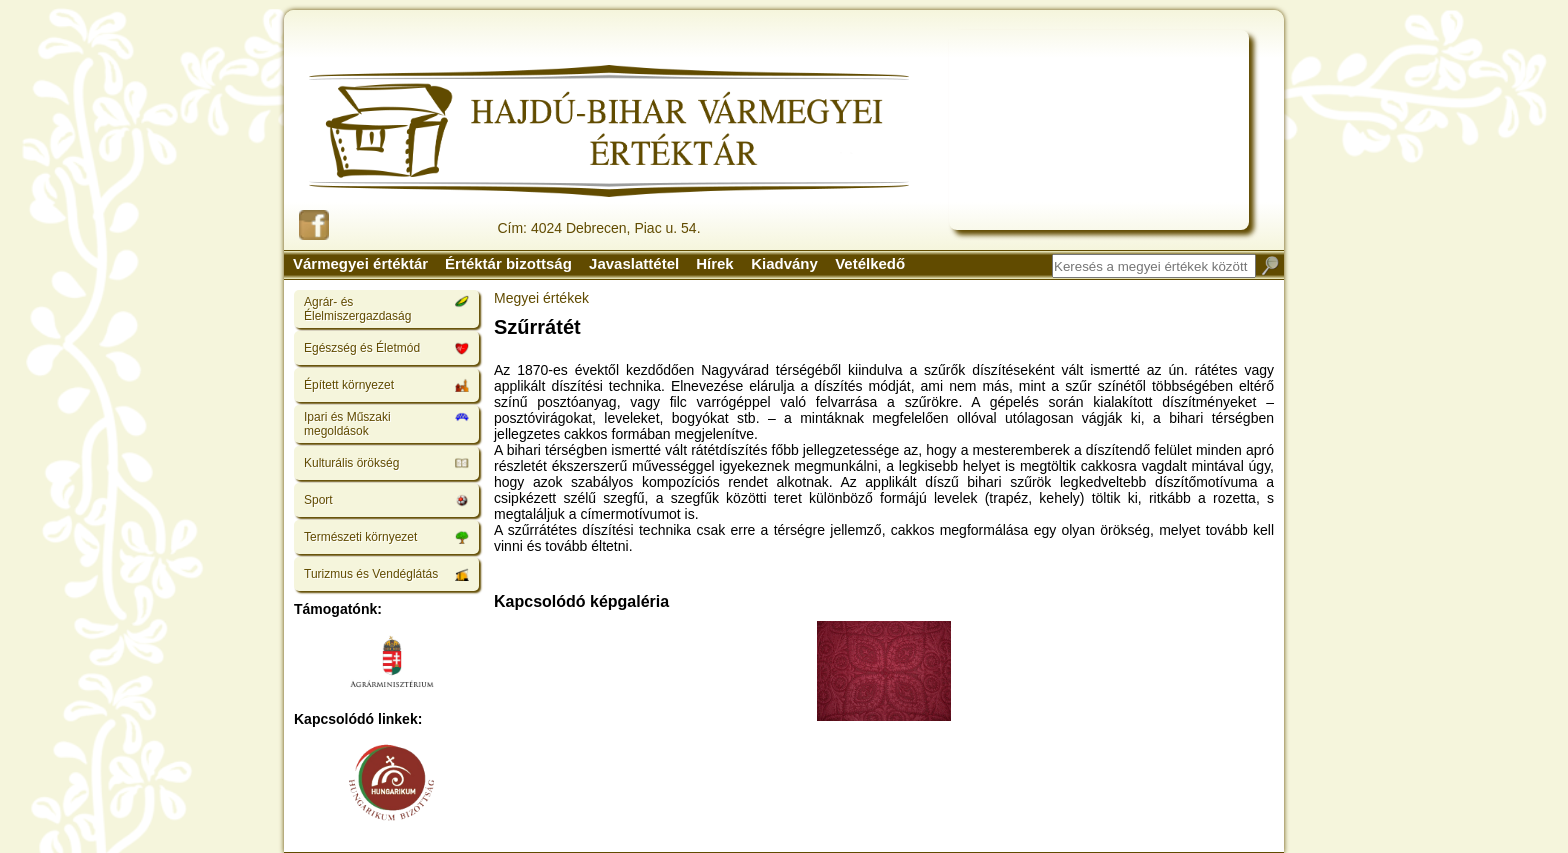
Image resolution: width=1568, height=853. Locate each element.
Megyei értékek (541, 298)
